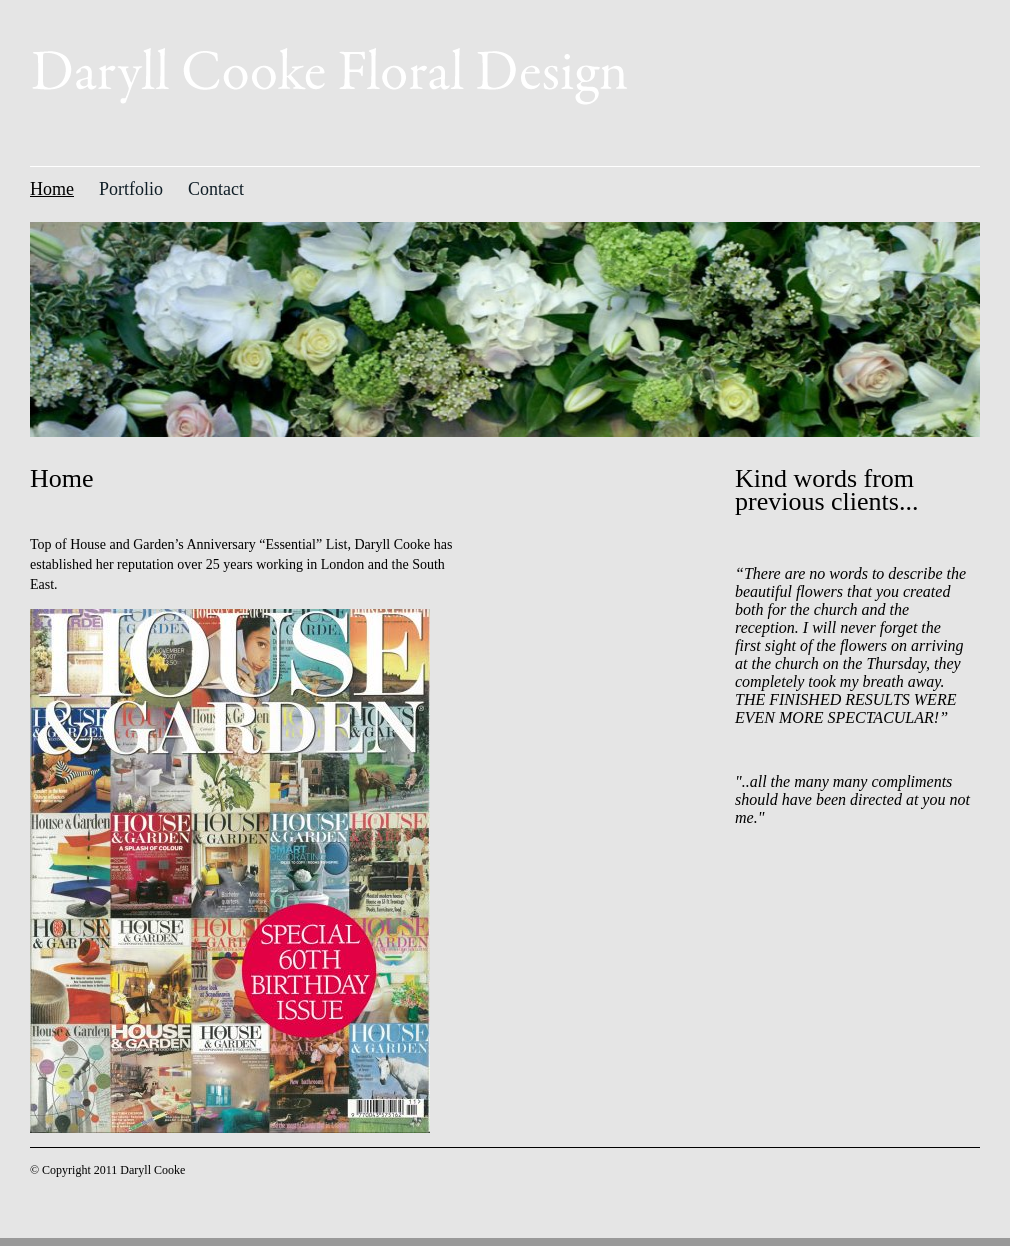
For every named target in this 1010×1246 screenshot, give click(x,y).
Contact (216, 189)
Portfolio (131, 189)
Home (52, 189)
